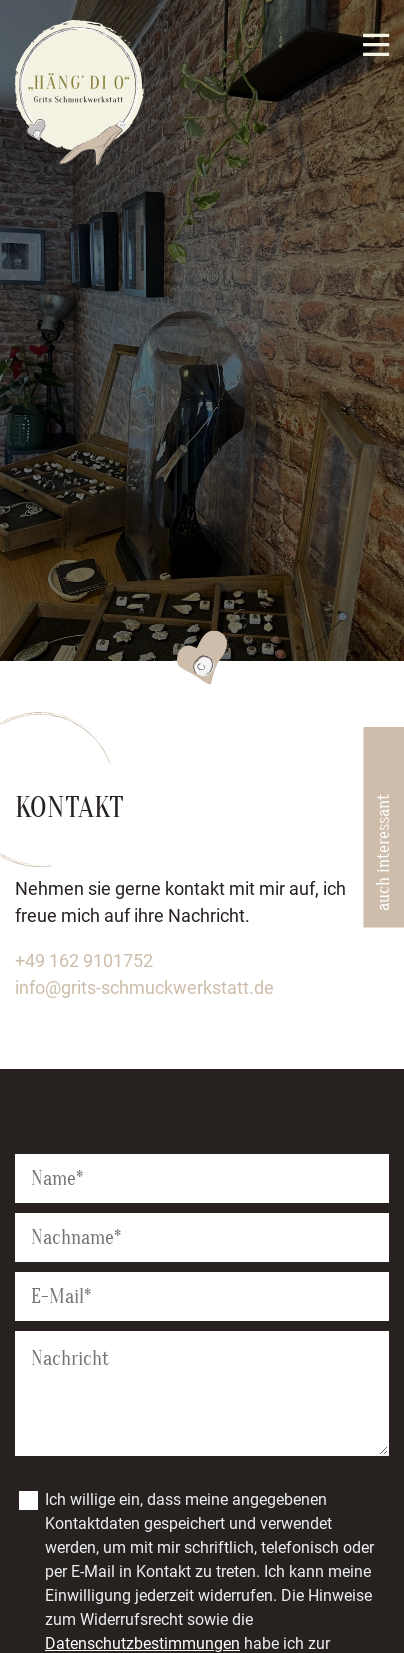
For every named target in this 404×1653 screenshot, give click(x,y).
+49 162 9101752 (84, 960)
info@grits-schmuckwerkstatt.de (144, 987)
